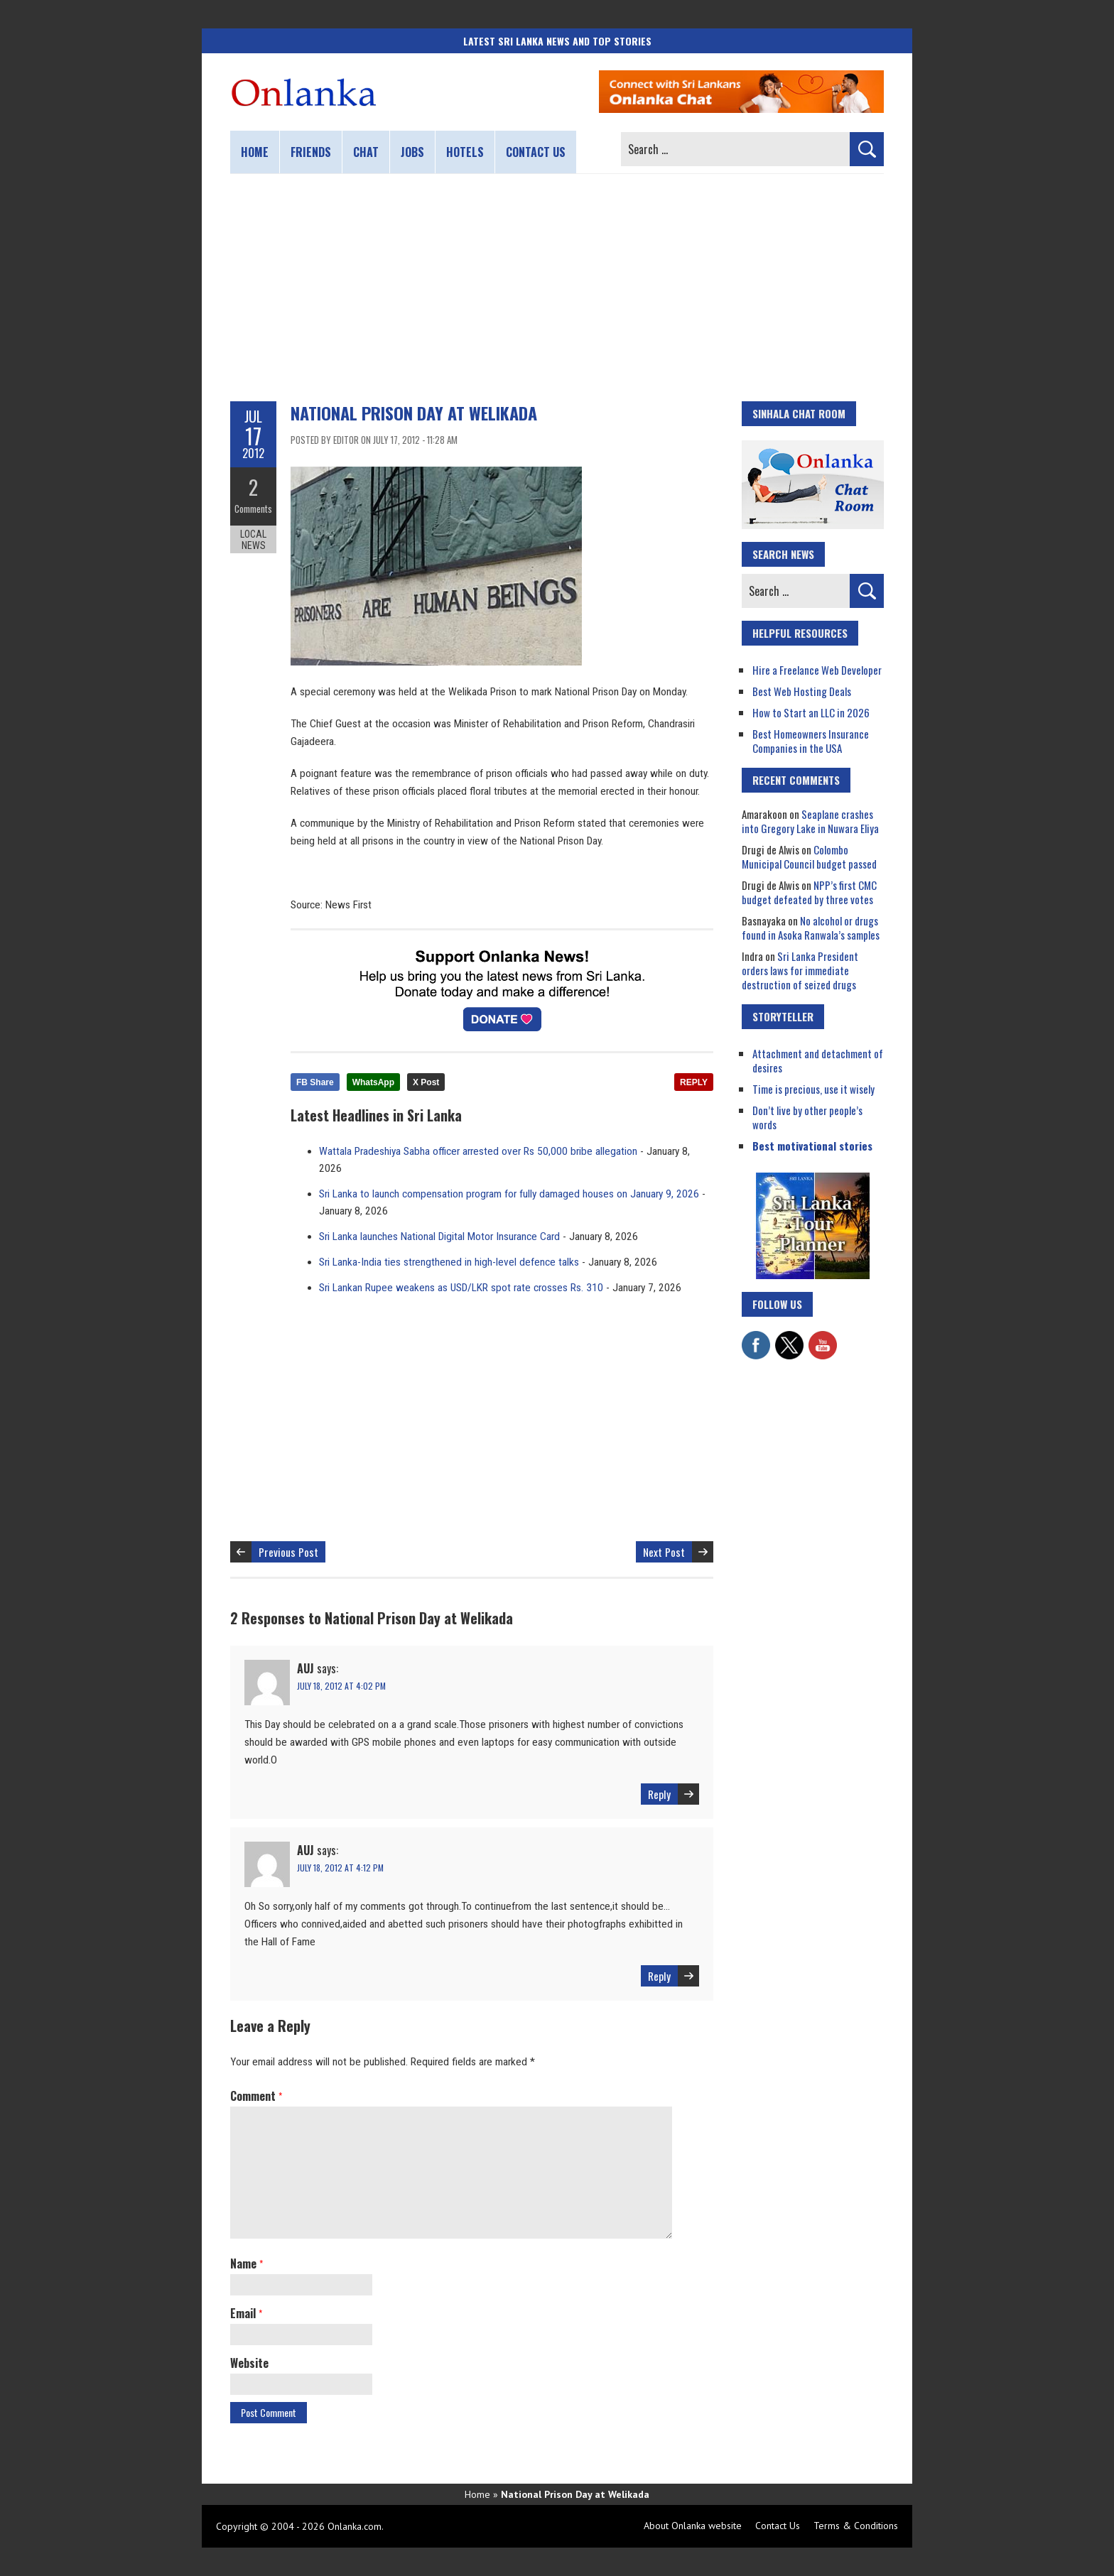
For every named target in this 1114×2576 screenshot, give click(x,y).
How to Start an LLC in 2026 (811, 712)
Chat (366, 152)
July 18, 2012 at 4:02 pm (341, 1686)
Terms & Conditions (855, 2525)
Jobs (412, 152)
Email (246, 2313)
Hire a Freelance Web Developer (817, 670)
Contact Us (777, 2525)
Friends (311, 152)
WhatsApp (373, 1082)
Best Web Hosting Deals (801, 691)
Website (249, 2362)
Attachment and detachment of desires (817, 1060)
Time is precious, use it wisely (813, 1089)
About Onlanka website (693, 2525)
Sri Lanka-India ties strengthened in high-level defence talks (449, 1262)
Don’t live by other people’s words (807, 1117)
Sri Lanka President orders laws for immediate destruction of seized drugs (800, 970)
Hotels (465, 152)
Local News (253, 538)
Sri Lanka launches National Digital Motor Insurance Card (439, 1236)
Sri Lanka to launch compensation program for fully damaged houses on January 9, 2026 (509, 1194)
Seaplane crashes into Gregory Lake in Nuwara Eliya (810, 821)
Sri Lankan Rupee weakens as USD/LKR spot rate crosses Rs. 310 (461, 1287)
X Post (426, 1082)
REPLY (694, 1082)
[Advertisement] (557, 287)
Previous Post (288, 1552)
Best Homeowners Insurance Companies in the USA (810, 741)
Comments (253, 508)
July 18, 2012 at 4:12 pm (340, 1868)
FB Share (315, 1082)
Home (255, 152)
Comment (256, 2095)
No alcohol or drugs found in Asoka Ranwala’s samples (811, 927)
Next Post (664, 1552)
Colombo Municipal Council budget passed (809, 856)
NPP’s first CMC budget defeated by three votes (809, 892)
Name (246, 2263)
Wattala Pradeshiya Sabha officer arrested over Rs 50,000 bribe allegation (478, 1151)
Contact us (536, 152)
